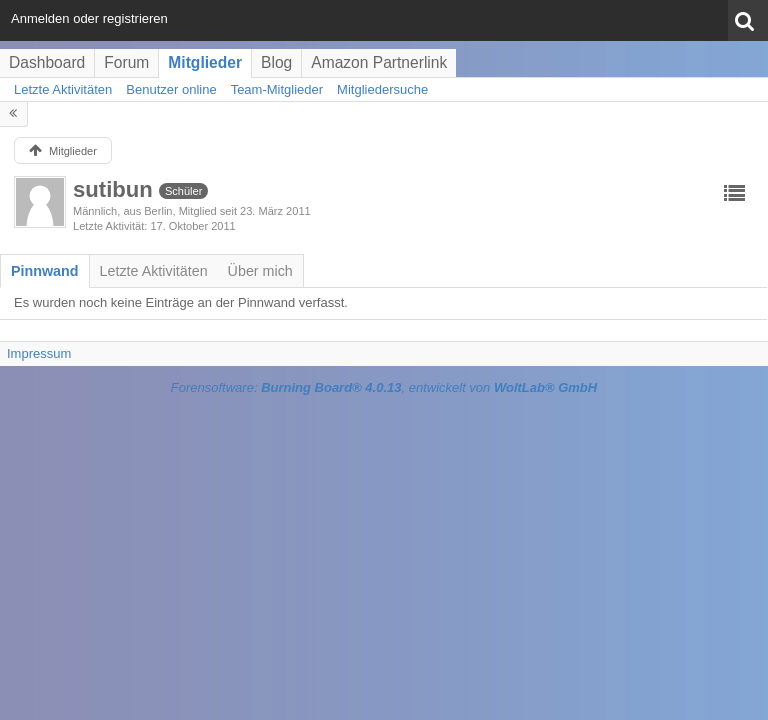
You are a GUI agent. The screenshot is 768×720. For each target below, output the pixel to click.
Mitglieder (205, 62)
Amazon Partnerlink (379, 62)
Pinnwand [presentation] (45, 271)
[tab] (45, 271)
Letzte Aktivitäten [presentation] (154, 271)
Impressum (39, 353)
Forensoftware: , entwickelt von (384, 387)
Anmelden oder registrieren (89, 18)
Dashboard (47, 62)
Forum (126, 62)
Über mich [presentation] (260, 271)
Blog (276, 62)
